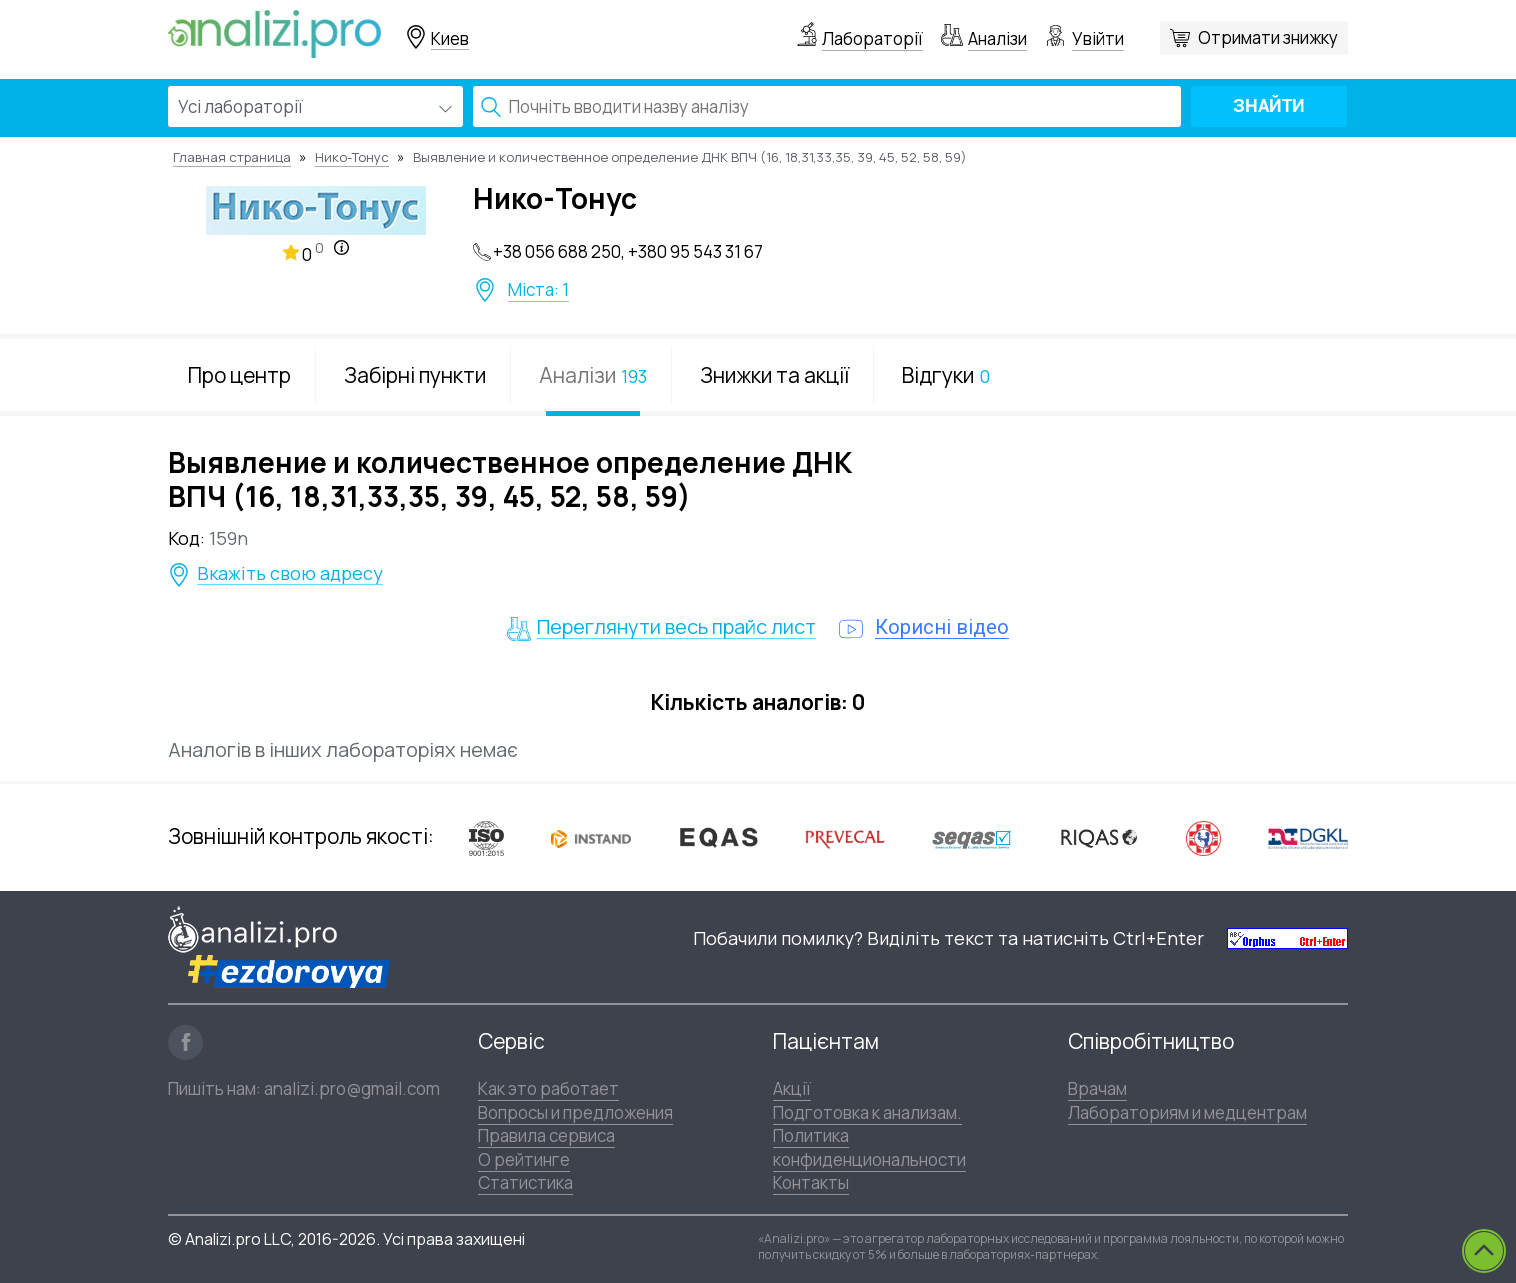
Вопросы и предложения (575, 1112)
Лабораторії (872, 38)
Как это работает (548, 1088)
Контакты (811, 1182)
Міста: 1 (538, 290)
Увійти (1098, 38)
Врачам (1097, 1088)
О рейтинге (524, 1159)
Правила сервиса (546, 1135)
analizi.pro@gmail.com (352, 1088)
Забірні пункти (415, 375)
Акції (792, 1088)
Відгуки (946, 375)
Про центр (239, 375)
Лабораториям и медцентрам (1187, 1112)
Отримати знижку (1268, 37)
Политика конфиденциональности (869, 1147)
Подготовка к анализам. (867, 1112)
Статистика (525, 1182)
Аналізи (997, 38)
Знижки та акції (774, 375)
